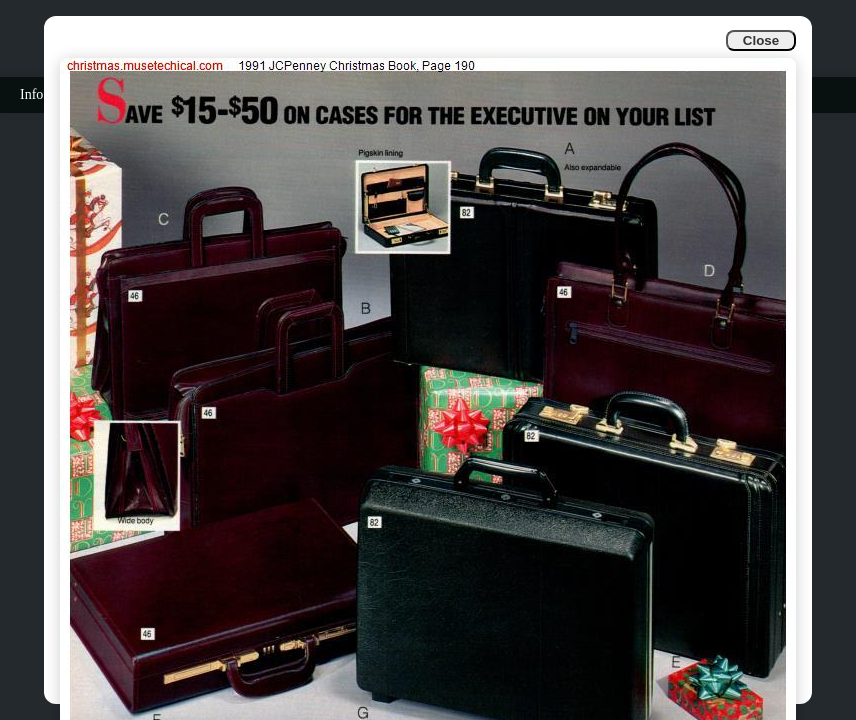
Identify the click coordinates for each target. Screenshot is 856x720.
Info (31, 94)
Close (761, 40)
